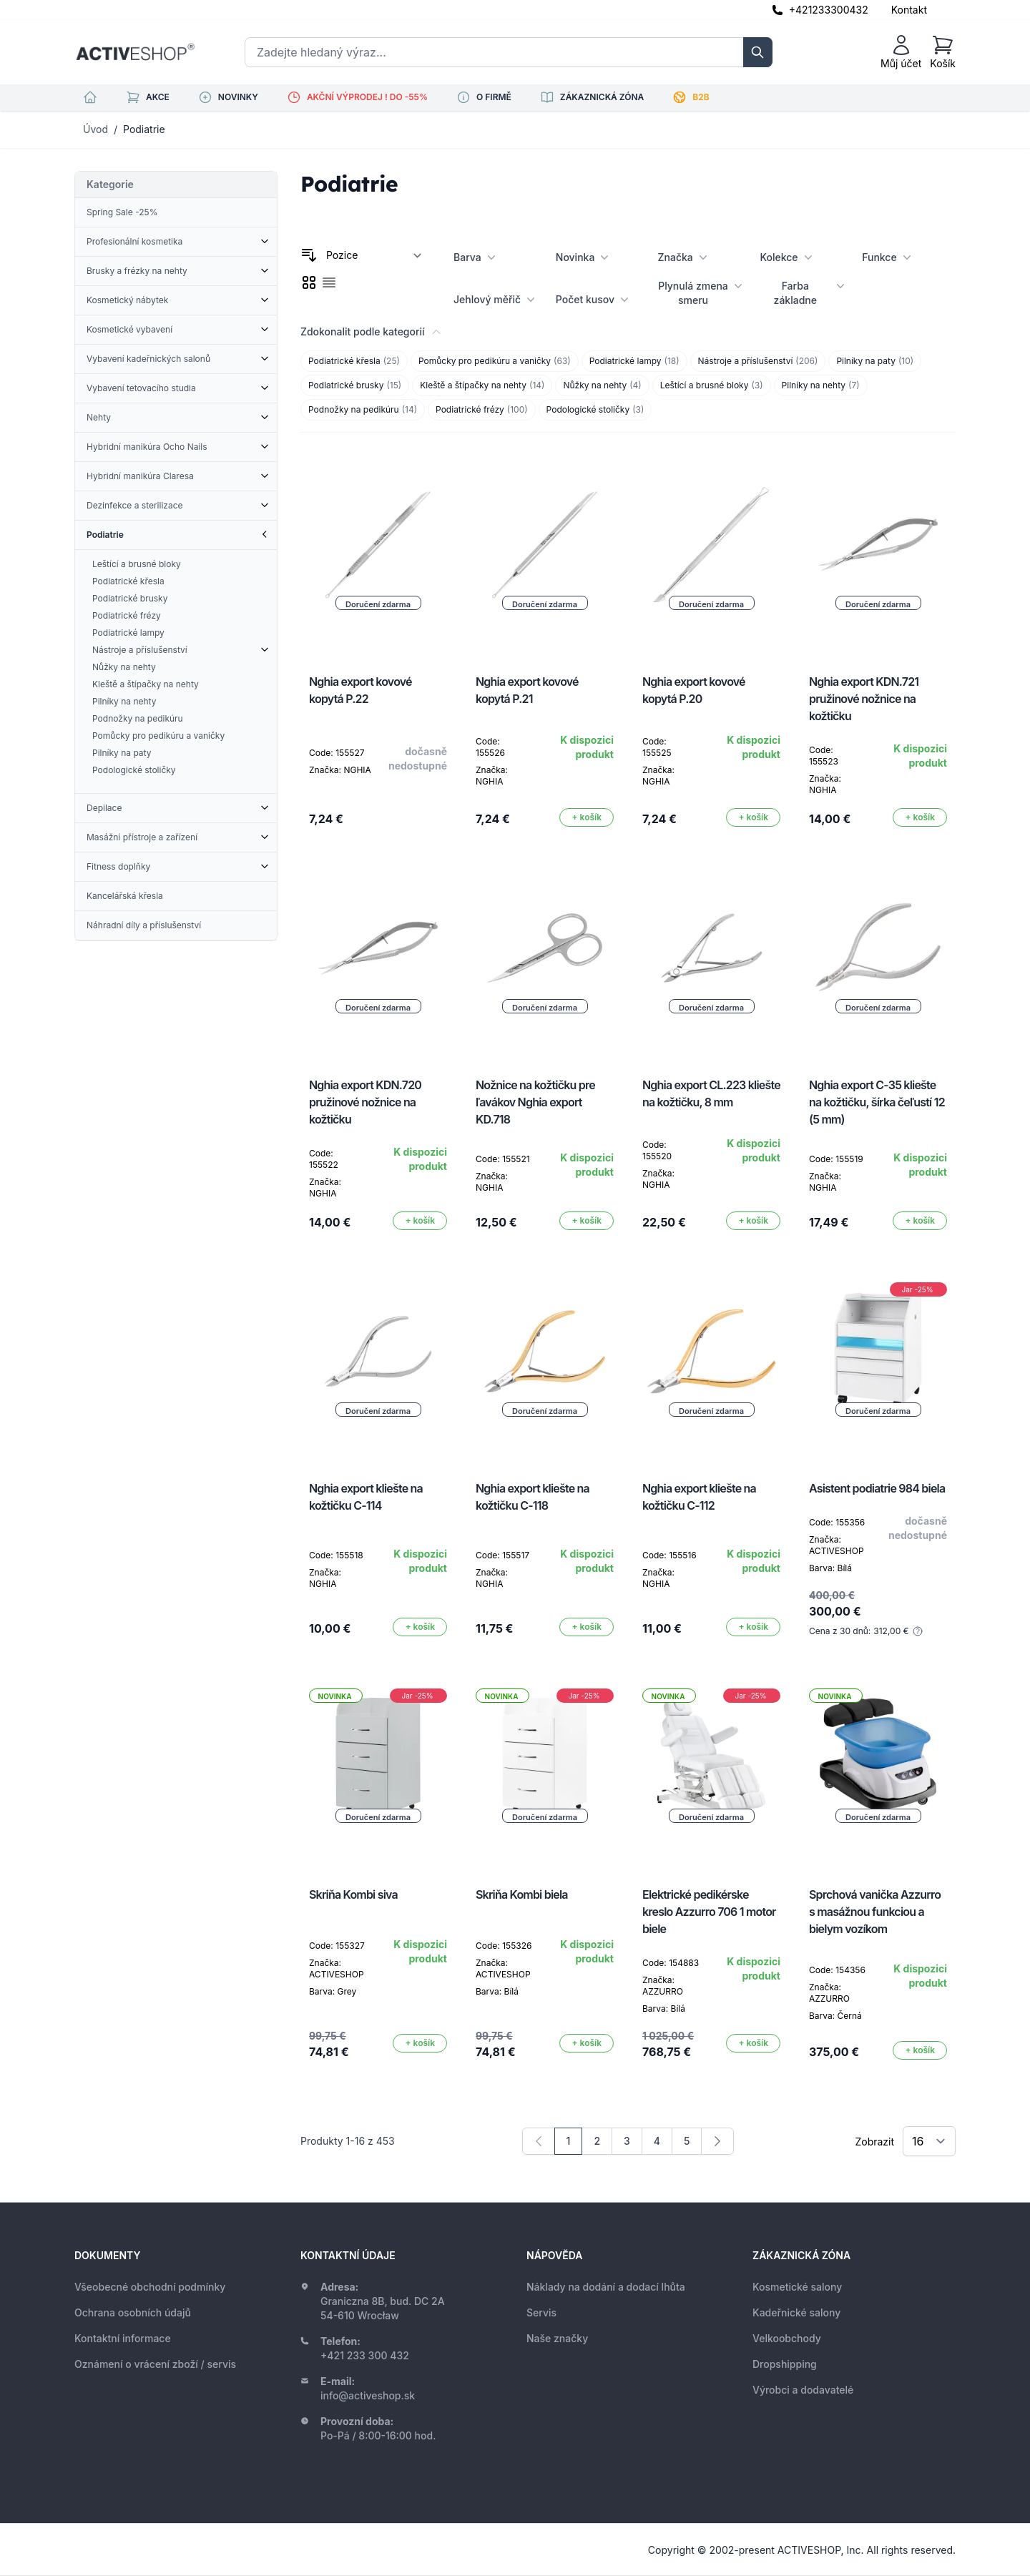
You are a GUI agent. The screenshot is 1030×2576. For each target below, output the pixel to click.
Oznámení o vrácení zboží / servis (155, 2364)
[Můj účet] (901, 52)
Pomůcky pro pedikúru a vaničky (494, 361)
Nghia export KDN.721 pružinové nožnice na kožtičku (863, 698)
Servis (541, 2312)
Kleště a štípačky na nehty (482, 385)
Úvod (95, 129)
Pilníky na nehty (821, 385)
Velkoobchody (786, 2338)
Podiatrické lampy (634, 361)
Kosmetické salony (797, 2287)
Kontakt (909, 10)
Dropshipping (784, 2364)
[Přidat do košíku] (586, 817)
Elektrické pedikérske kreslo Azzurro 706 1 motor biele (709, 1911)
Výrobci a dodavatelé (802, 2390)
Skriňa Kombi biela (522, 1894)
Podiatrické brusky (354, 385)
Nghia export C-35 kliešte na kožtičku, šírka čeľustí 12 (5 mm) (877, 1102)
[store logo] (135, 52)
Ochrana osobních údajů (132, 2312)
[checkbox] (309, 282)
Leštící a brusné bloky (711, 385)
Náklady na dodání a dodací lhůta (605, 2287)
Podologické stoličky (595, 410)
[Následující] (717, 2141)
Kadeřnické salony (796, 2312)
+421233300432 (828, 10)
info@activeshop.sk (367, 2395)
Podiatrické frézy (482, 410)
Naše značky (557, 2338)
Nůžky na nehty (602, 385)
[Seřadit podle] (374, 255)
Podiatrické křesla (354, 361)
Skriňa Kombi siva (353, 1894)
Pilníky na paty (874, 361)
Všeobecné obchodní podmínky (149, 2287)
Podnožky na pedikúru (362, 410)
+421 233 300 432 (364, 2355)
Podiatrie (144, 129)
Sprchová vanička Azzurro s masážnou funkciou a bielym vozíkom (875, 1911)
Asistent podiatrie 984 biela (877, 1488)
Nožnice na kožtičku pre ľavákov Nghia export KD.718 (535, 1102)
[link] (538, 2141)
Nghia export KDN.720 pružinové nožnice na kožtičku (365, 1102)
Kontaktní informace (122, 2338)
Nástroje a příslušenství (758, 361)
